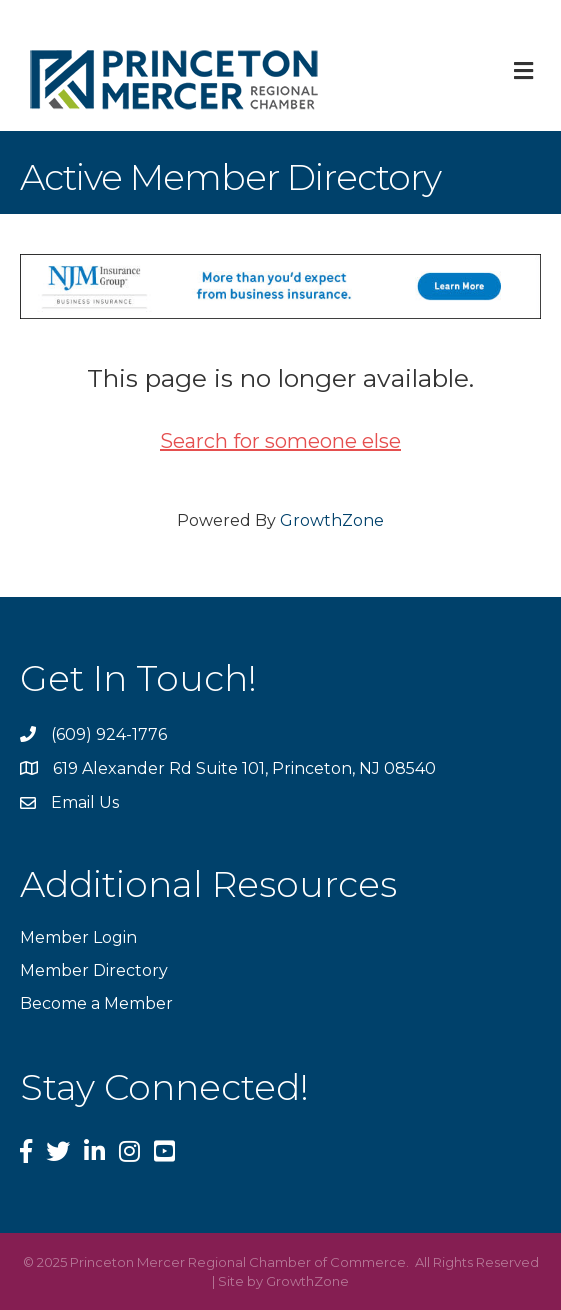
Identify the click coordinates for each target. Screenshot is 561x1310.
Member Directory (94, 970)
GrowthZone (332, 520)
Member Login (78, 937)
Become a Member (96, 1003)
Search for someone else (280, 441)
